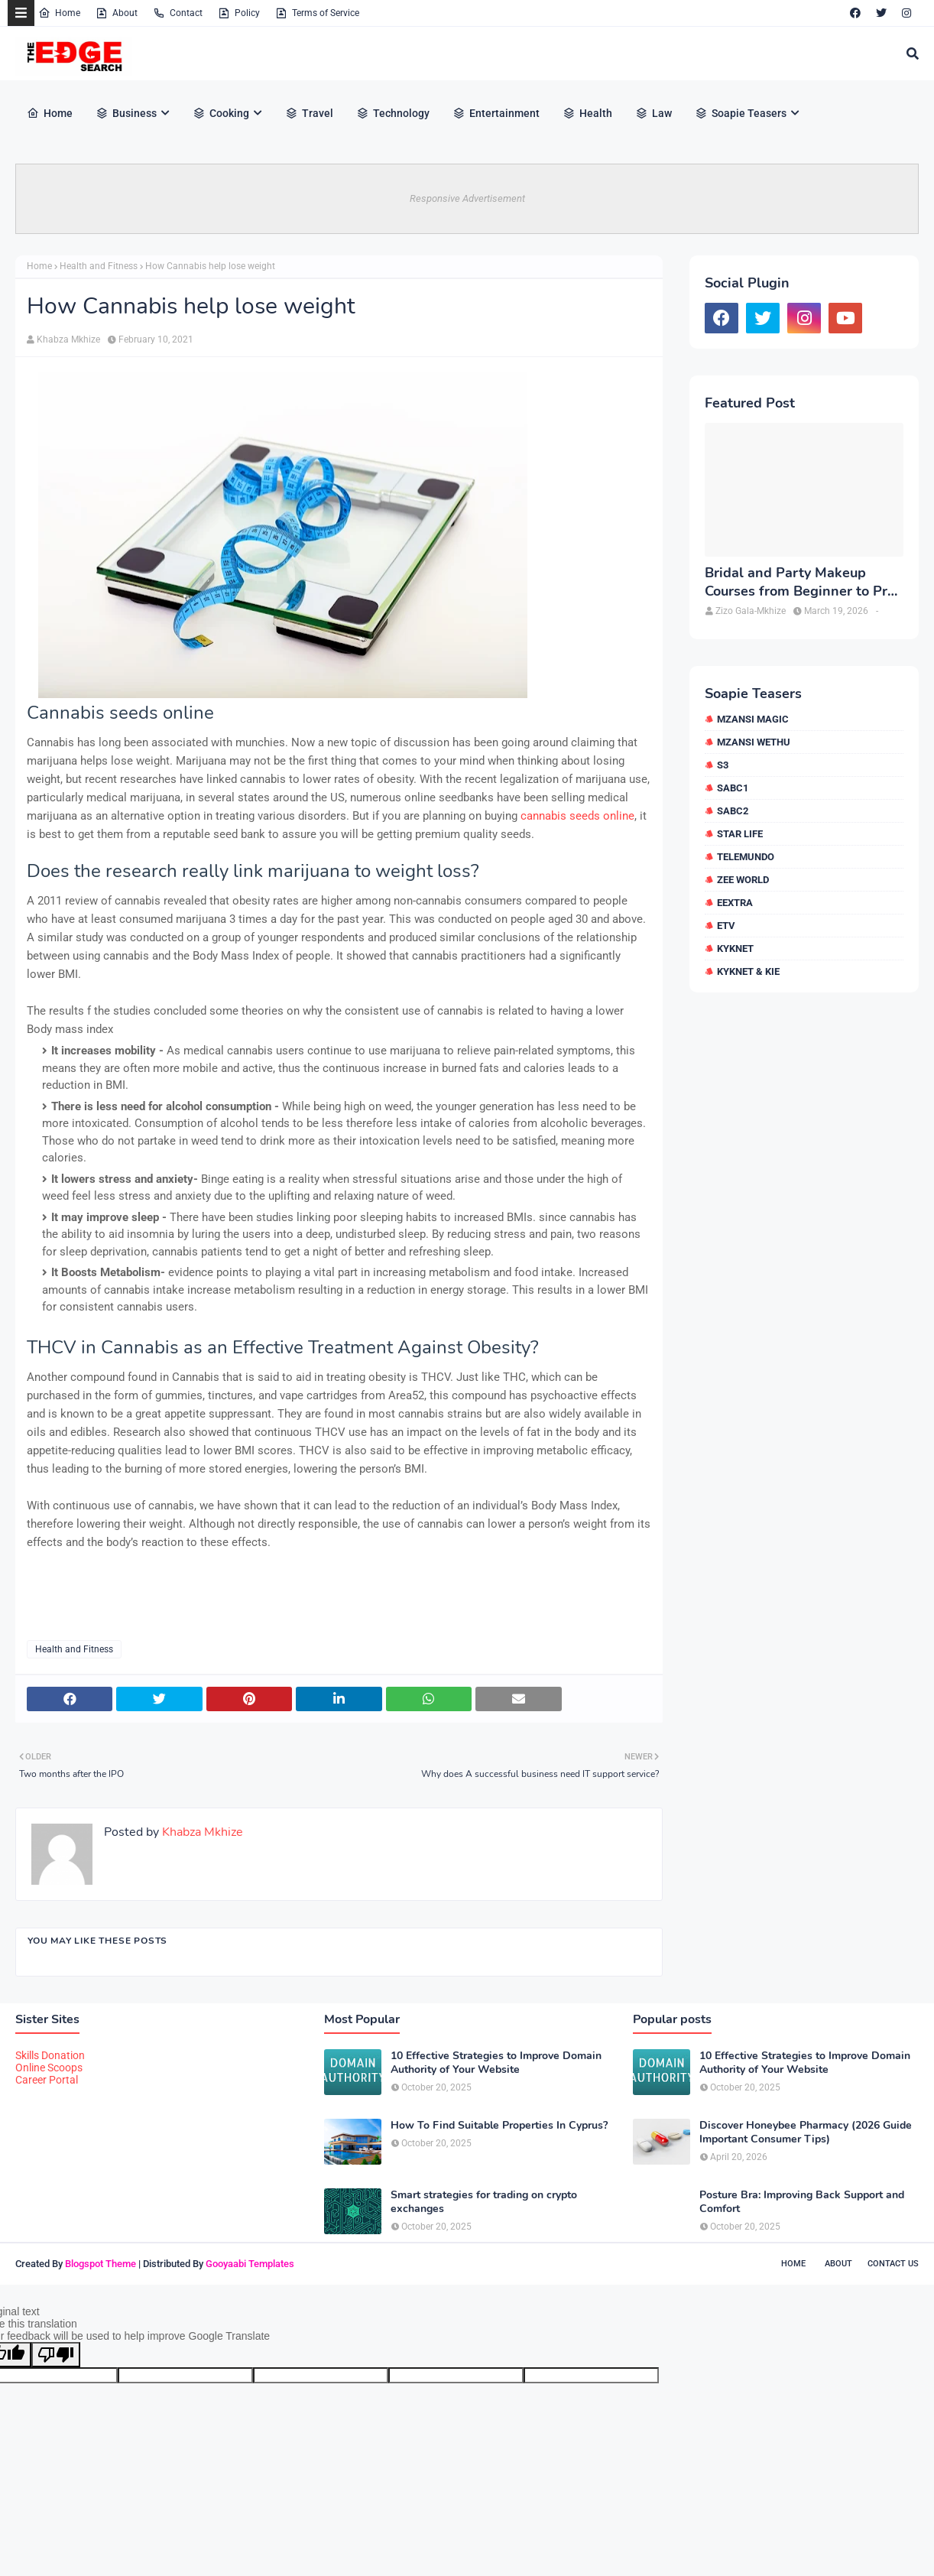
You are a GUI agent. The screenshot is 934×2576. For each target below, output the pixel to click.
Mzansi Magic (753, 719)
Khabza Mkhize (68, 339)
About (117, 13)
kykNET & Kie (748, 971)
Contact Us (893, 2264)
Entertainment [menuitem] (496, 113)
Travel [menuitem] (309, 113)
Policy (239, 13)
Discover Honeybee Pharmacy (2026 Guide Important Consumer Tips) (805, 2132)
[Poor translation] (55, 2354)
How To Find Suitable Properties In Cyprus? (499, 2126)
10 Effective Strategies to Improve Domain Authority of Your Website (496, 2063)
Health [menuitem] (587, 113)
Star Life (740, 834)
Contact (178, 13)
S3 (722, 765)
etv (726, 925)
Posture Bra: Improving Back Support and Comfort (801, 2202)
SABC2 (732, 811)
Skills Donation (50, 2055)
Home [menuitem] (50, 113)
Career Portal (46, 2080)
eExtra (735, 902)
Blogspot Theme (100, 2263)
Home (59, 13)
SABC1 (732, 788)
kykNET (735, 948)
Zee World (743, 879)
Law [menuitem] (653, 113)
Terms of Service (317, 13)
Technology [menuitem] (393, 113)
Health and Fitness (99, 266)
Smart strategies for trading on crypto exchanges (484, 2202)
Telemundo (745, 856)
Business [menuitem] (126, 113)
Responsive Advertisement (467, 198)
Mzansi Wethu (753, 742)
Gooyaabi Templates (250, 2263)
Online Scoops (49, 2067)
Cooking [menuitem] (221, 113)
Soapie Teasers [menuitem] (740, 113)
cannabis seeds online (577, 816)
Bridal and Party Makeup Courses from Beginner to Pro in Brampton (800, 582)
